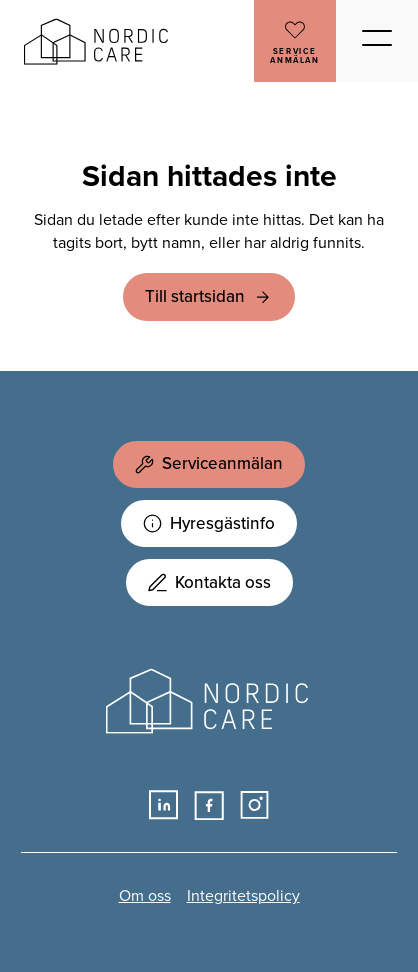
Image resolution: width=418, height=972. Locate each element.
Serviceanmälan (209, 463)
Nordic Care (98, 41)
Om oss (145, 896)
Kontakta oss (209, 582)
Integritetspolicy (243, 896)
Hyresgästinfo (209, 523)
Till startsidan (195, 296)
